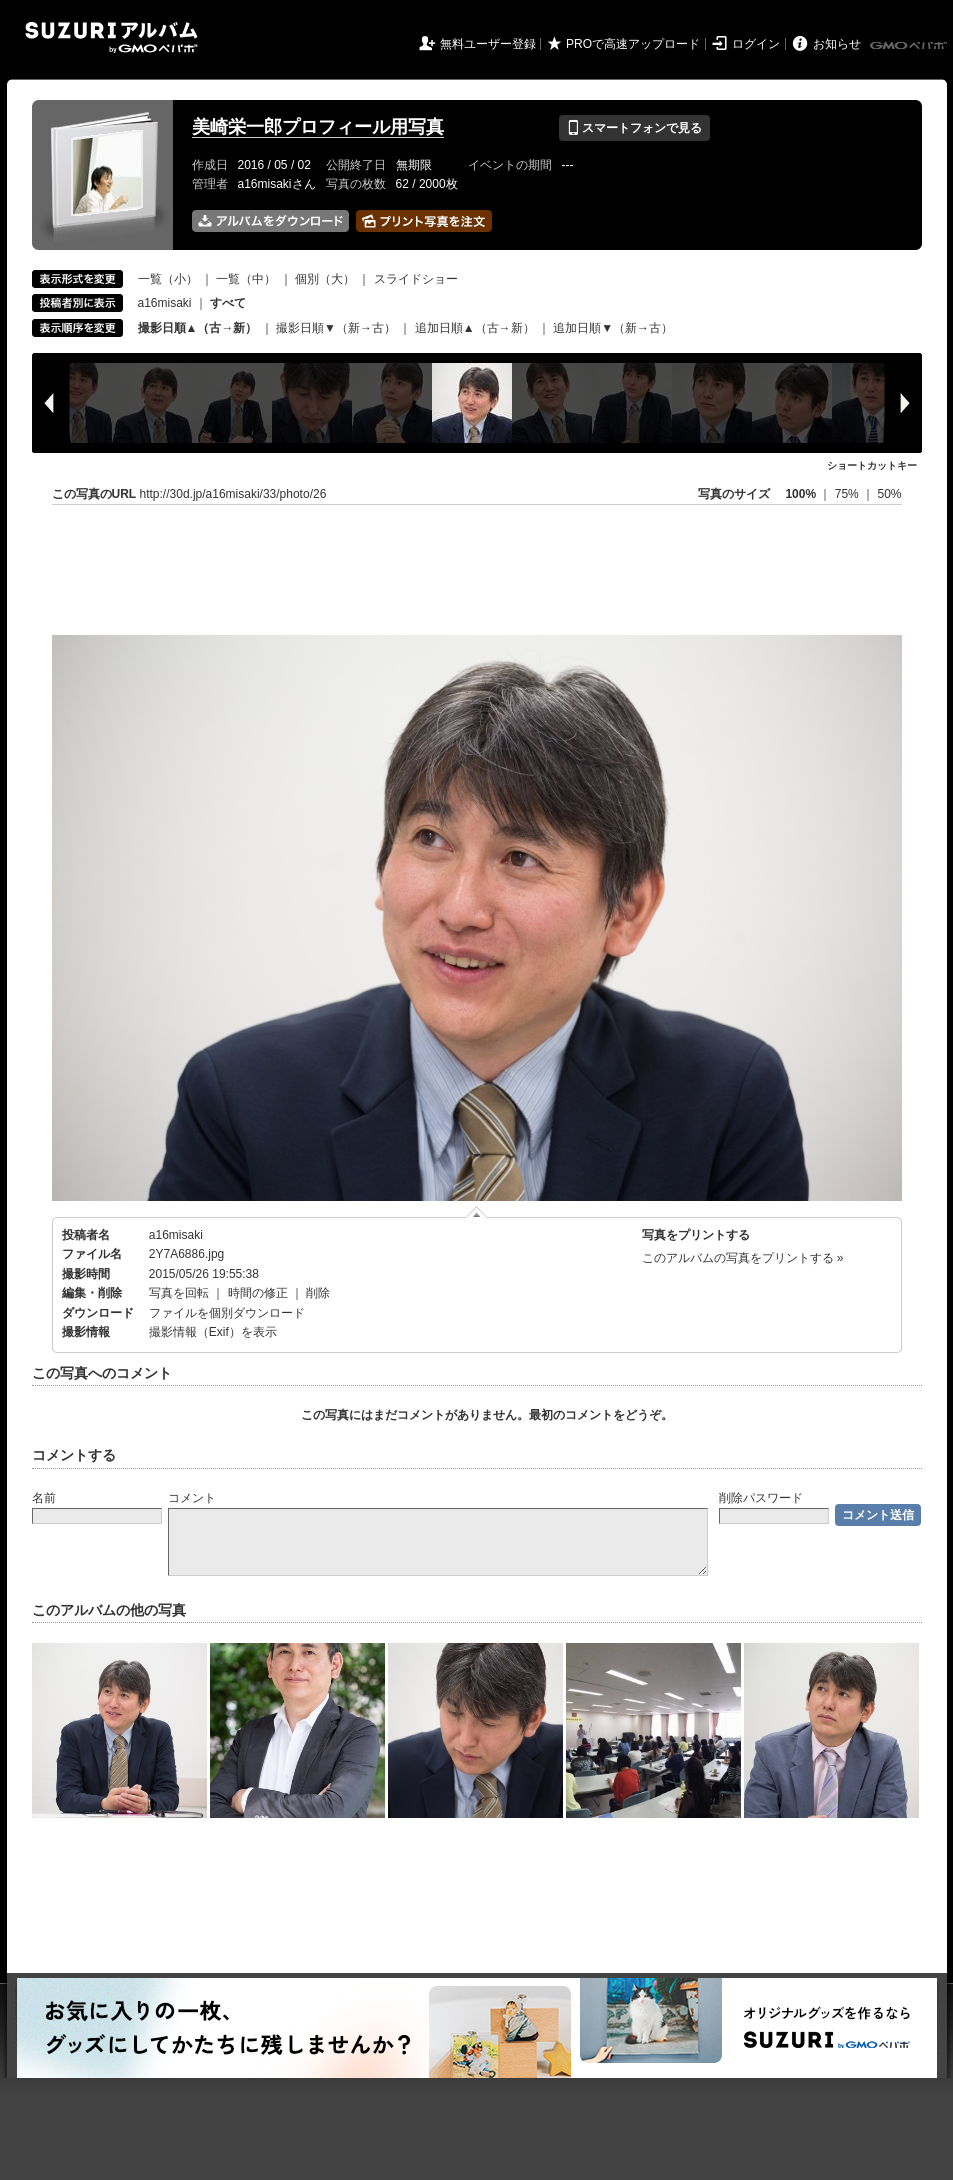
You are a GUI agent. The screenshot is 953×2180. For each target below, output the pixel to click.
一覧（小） (168, 279)
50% (889, 494)
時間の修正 (258, 1293)
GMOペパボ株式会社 (910, 46)
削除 (318, 1293)
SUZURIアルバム (111, 37)
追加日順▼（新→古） (613, 328)
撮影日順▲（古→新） (198, 328)
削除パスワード (761, 1498)
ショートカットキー (872, 465)
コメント (192, 1498)
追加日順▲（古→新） (475, 328)
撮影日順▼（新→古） (336, 328)
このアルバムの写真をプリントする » (743, 1258)
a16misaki (165, 303)
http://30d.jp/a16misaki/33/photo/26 (233, 494)
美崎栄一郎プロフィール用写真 (318, 127)
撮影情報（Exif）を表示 (213, 1332)
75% (848, 494)
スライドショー (416, 279)
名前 (44, 1498)
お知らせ (837, 44)
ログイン (756, 44)
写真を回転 (179, 1293)
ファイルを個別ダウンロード (227, 1313)
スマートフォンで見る (634, 128)
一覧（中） (246, 279)
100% (800, 494)
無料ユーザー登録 (488, 44)
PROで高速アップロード (633, 44)
